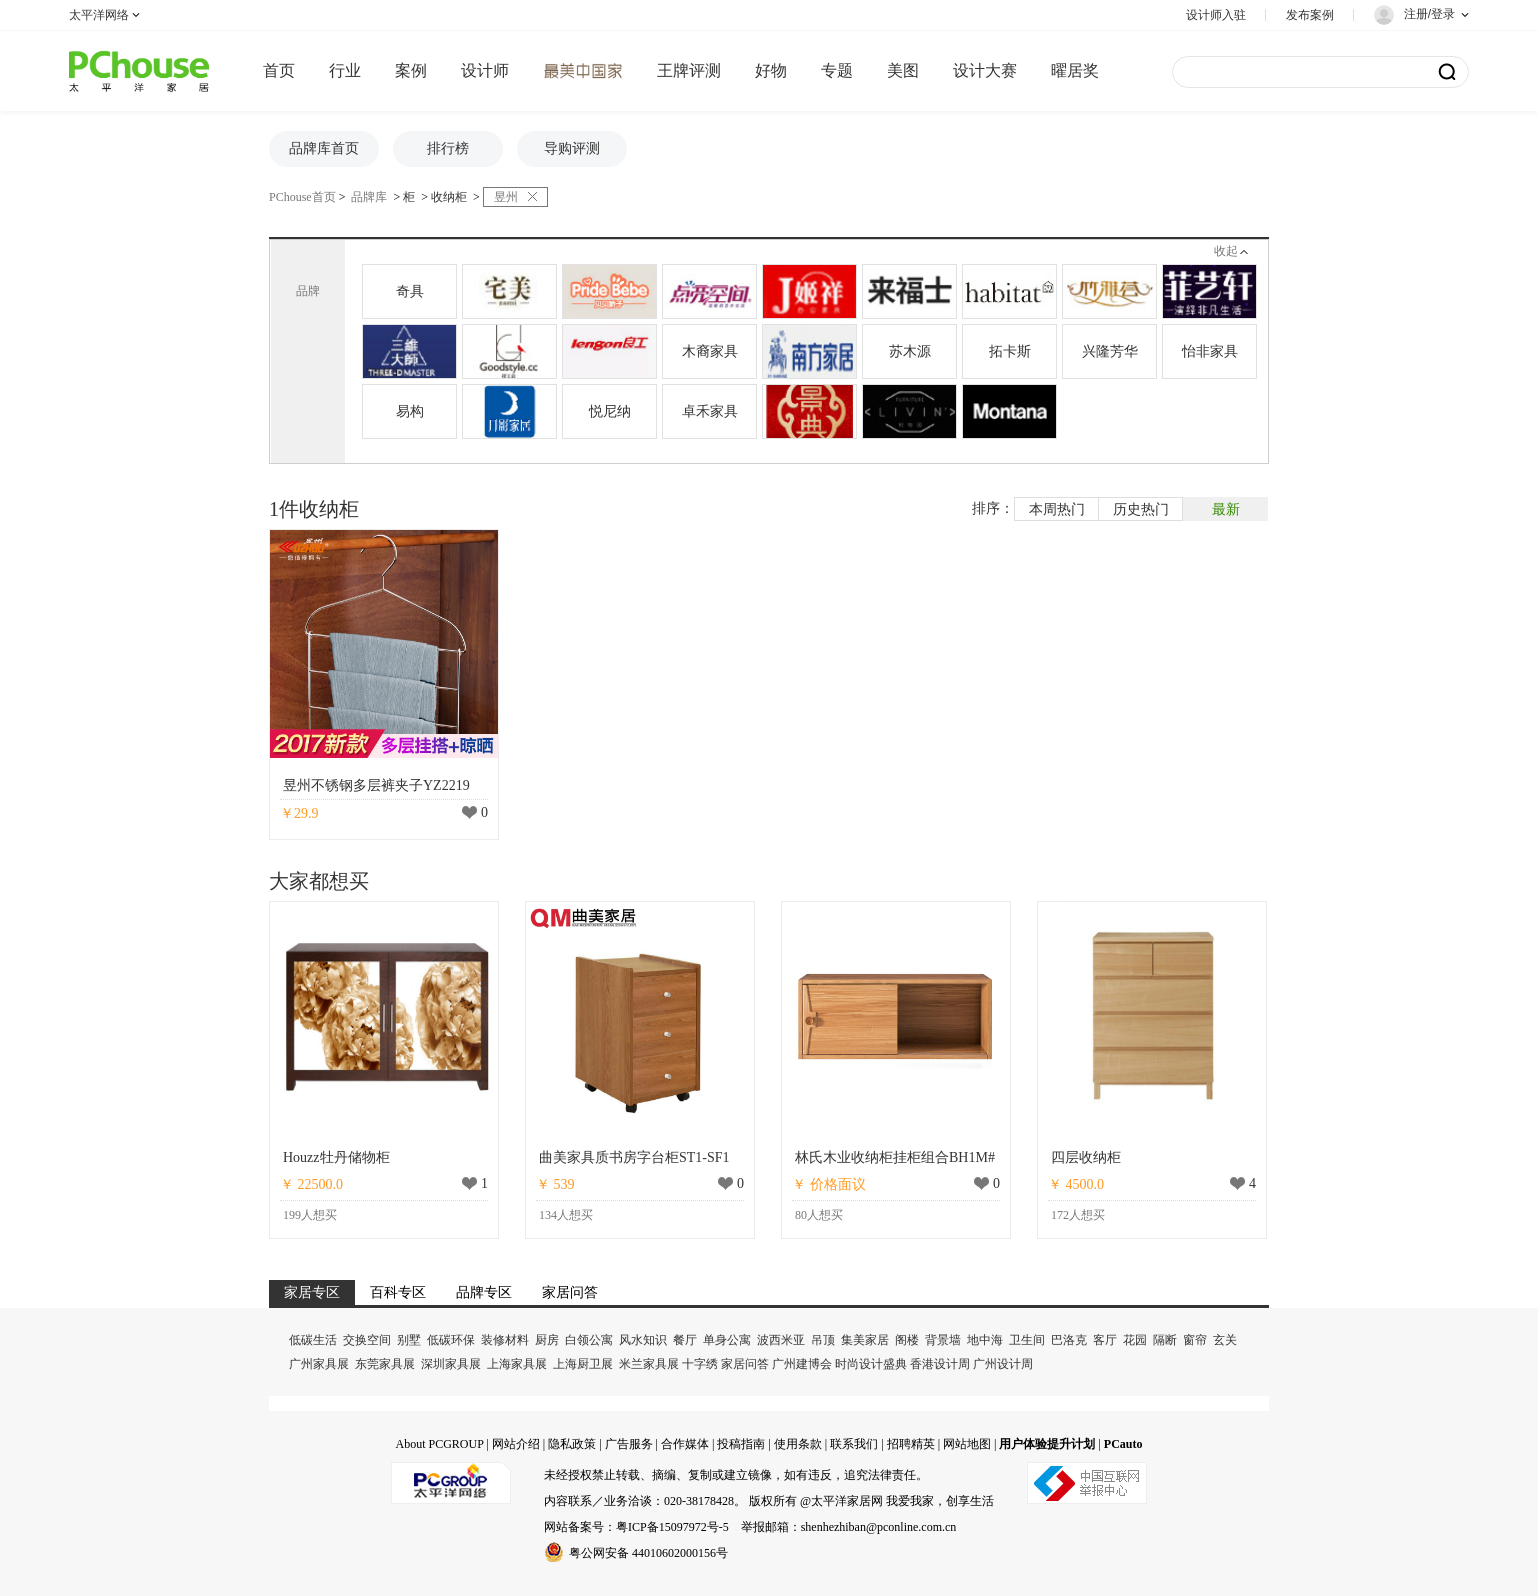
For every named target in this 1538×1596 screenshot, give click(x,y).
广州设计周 (1003, 1364)
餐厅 (685, 1340)
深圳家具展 (451, 1364)
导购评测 (572, 148)
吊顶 (823, 1340)
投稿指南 (741, 1444)
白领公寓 (589, 1340)
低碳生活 (313, 1340)
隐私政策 (572, 1444)
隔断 (1165, 1340)
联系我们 (854, 1444)
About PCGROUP (439, 1444)
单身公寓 (727, 1340)
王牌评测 (689, 70)
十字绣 (700, 1364)
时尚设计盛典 (871, 1364)
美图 (903, 70)
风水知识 (643, 1340)
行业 (345, 70)
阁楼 (907, 1340)
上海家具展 (517, 1364)
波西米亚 (781, 1340)
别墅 (409, 1340)
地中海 (985, 1340)
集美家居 (865, 1340)
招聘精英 (911, 1444)
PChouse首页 (302, 197)
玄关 (1225, 1340)
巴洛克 (1069, 1340)
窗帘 (1195, 1340)
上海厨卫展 (583, 1364)
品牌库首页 (324, 148)
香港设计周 (940, 1364)
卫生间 (1027, 1340)
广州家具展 (319, 1364)
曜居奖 (1075, 70)
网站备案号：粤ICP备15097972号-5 (636, 1527)
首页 (279, 70)
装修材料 (505, 1340)
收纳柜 (449, 197)
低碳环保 (451, 1340)
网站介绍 (516, 1444)
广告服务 (629, 1444)
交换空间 (367, 1340)
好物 (771, 70)
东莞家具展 (385, 1364)
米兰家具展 (649, 1364)
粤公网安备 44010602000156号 (636, 1552)
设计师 (485, 70)
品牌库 (369, 197)
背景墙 (943, 1340)
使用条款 (798, 1444)
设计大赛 (985, 70)
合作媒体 (685, 1444)
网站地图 (967, 1444)
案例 (411, 70)
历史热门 (1141, 509)
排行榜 (448, 148)
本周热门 (1057, 509)
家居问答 (745, 1364)
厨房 (547, 1340)
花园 (1135, 1340)
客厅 (1105, 1340)
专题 (837, 70)
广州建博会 (802, 1364)
